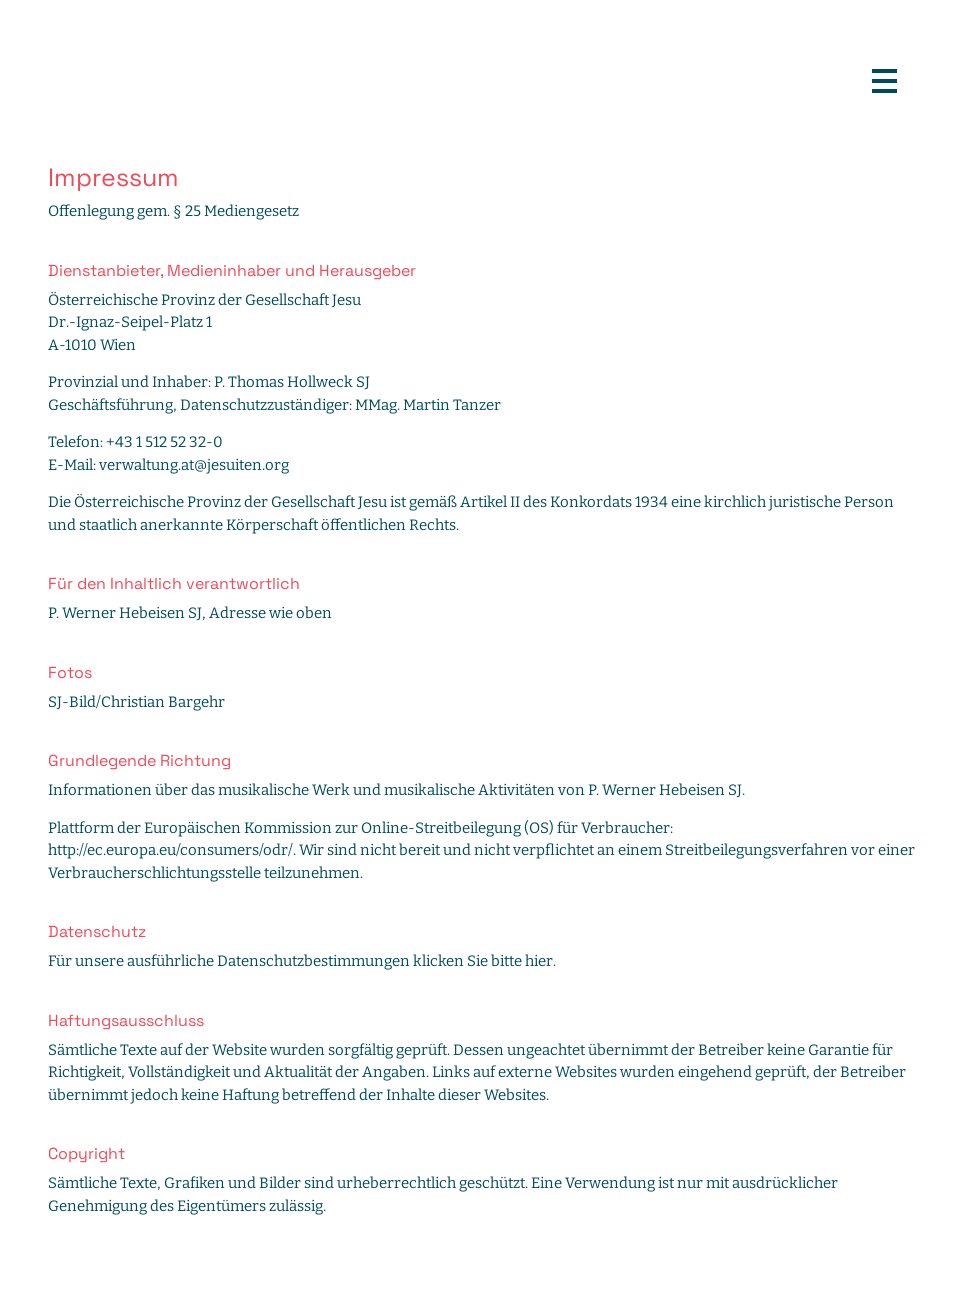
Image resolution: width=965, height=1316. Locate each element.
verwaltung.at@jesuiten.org (194, 465)
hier (539, 961)
